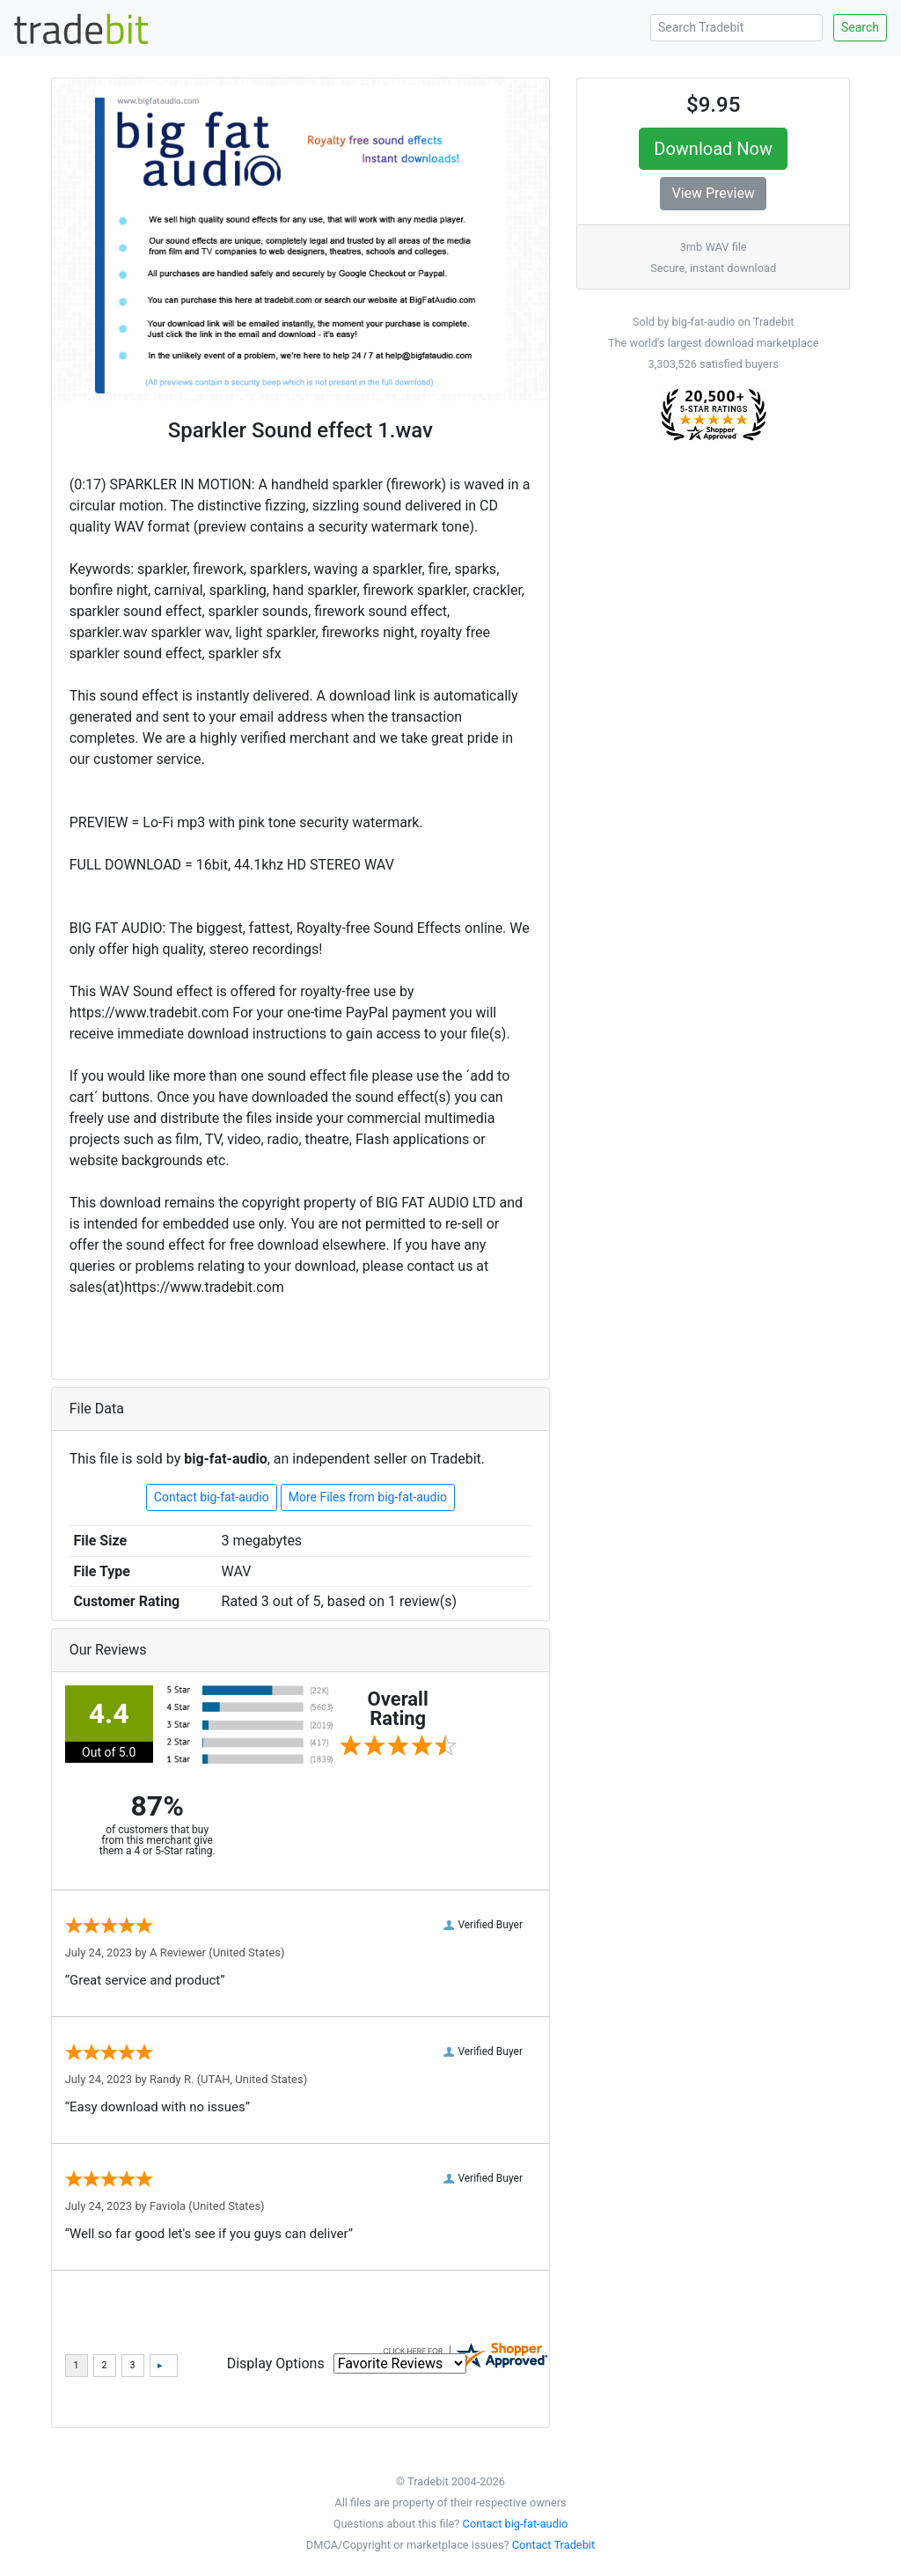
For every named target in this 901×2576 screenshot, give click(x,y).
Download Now (713, 148)
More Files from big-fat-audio (368, 1497)
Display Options (276, 2363)
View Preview (712, 193)
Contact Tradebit (553, 2544)
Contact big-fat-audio (211, 1497)
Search (860, 27)
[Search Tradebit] (736, 27)
